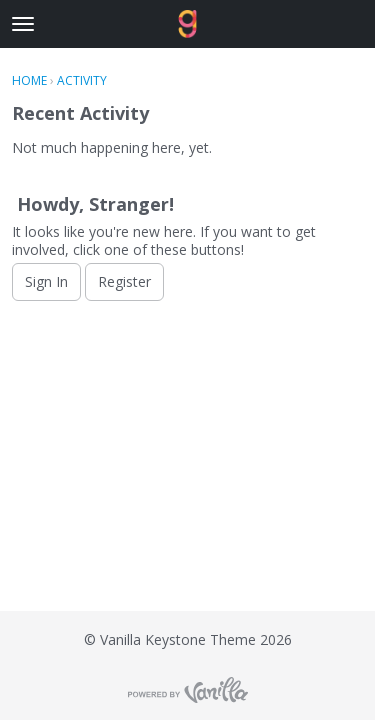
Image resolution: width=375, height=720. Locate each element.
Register (124, 281)
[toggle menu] (23, 24)
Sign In (46, 281)
